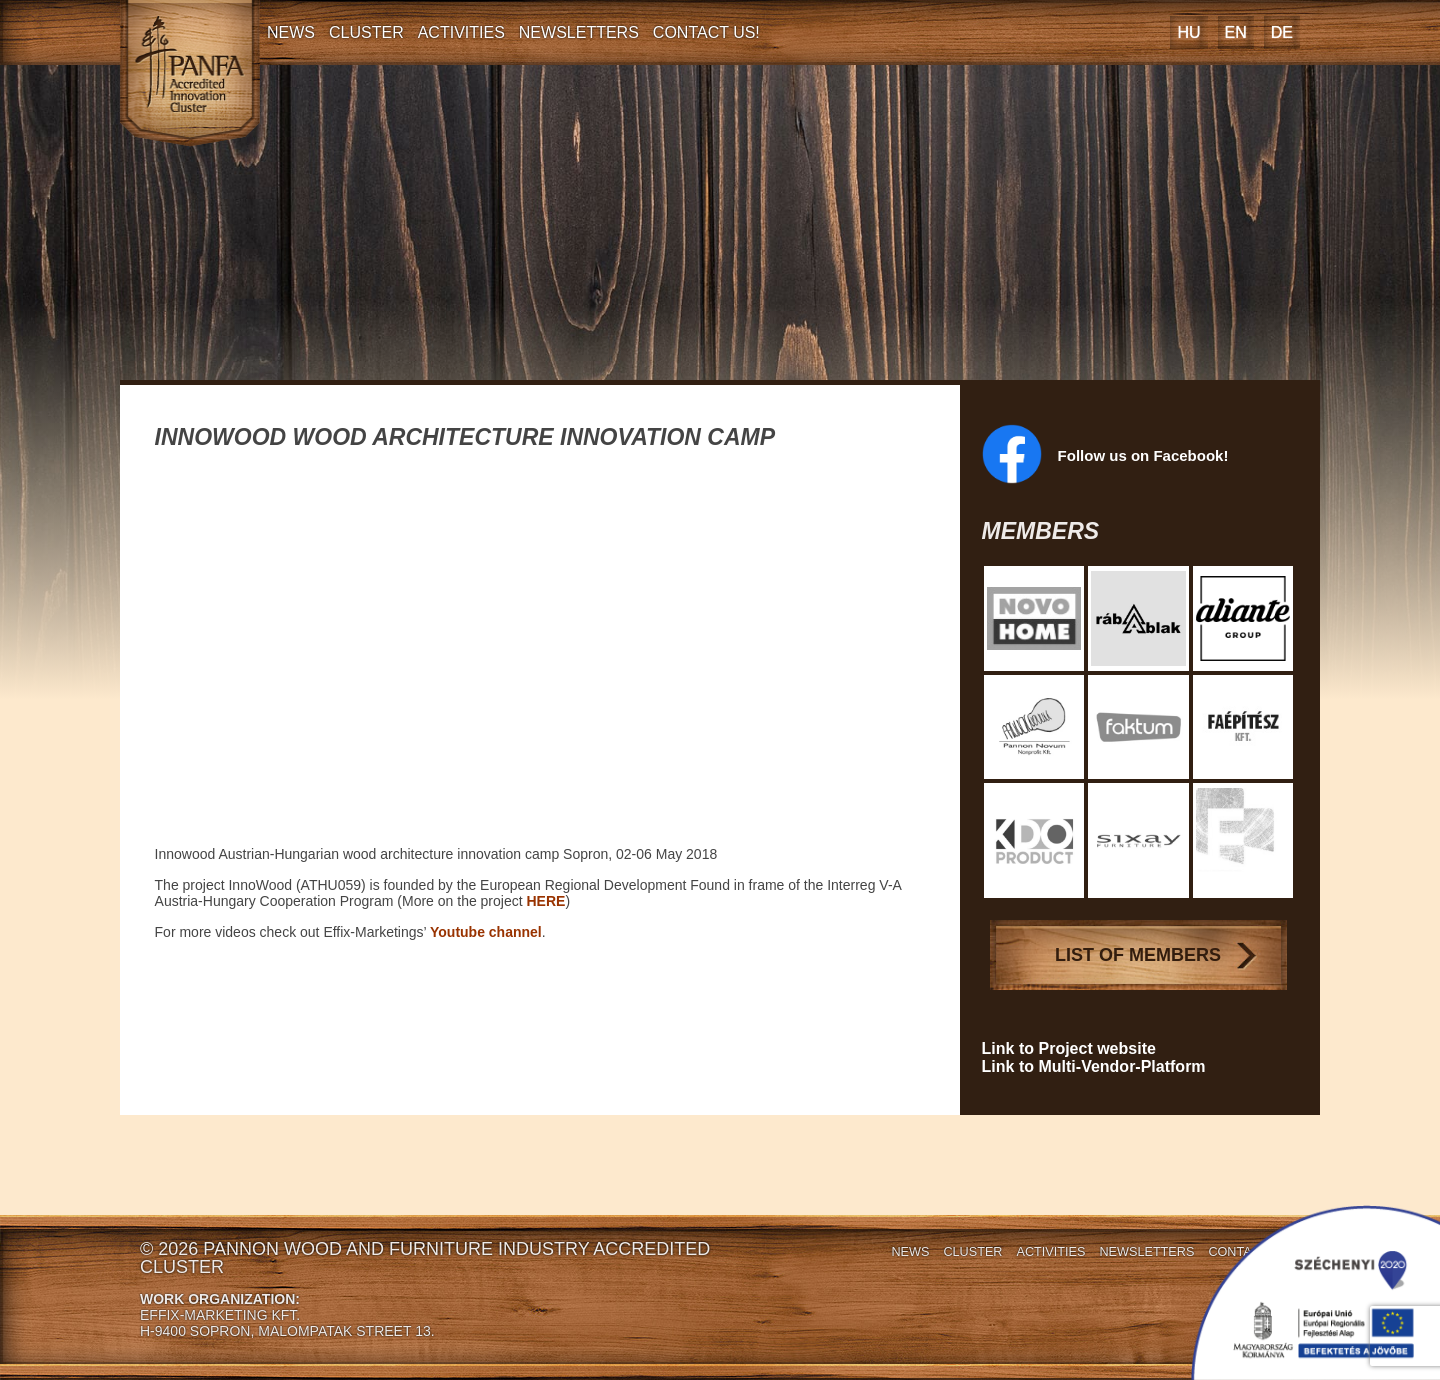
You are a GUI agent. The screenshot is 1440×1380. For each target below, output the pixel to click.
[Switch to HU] (1188, 32)
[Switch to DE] (1282, 32)
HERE (546, 901)
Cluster (366, 32)
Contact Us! (706, 32)
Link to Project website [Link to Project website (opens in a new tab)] (1069, 1048)
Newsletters (579, 32)
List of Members (1138, 955)
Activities (461, 32)
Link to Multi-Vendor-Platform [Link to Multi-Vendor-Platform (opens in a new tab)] (1094, 1066)
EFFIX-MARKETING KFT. (220, 1315)
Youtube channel (486, 932)
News (291, 32)
